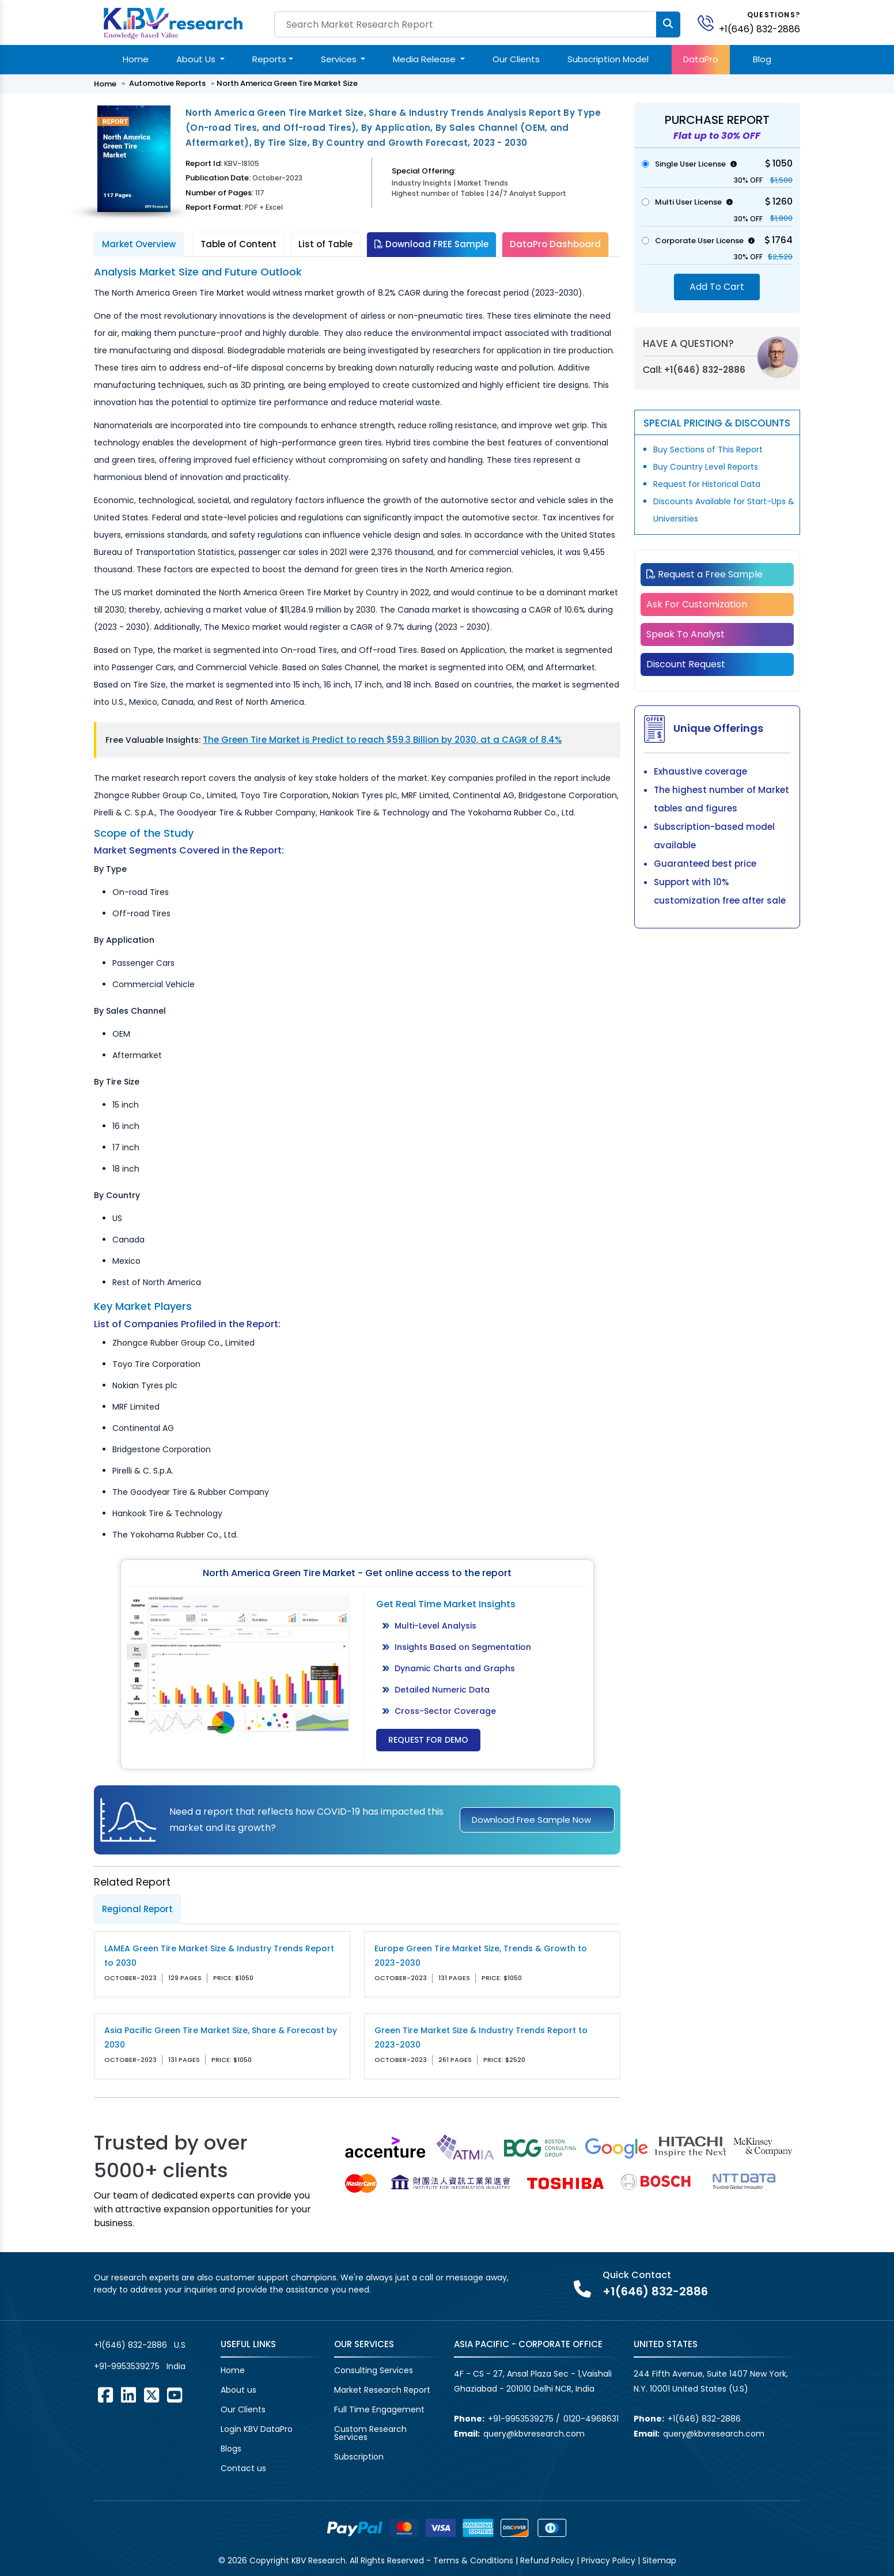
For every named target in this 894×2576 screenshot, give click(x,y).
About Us (197, 59)
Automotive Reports (167, 83)
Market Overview (139, 244)
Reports (269, 59)
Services (340, 59)
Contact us (243, 2468)
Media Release (425, 59)
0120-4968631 (591, 2418)
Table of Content (238, 244)
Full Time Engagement (379, 2409)
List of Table (325, 244)
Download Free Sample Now (531, 1820)
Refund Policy (547, 2560)
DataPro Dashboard (555, 244)
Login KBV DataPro (257, 2429)
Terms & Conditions (473, 2560)
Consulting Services (373, 2370)
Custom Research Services (370, 2433)
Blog (762, 59)
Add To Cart (717, 286)
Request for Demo (428, 1740)
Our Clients (516, 59)
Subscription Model (608, 59)
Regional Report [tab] (137, 1909)
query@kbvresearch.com (534, 2433)
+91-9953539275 (127, 2366)
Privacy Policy (608, 2560)
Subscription (359, 2457)
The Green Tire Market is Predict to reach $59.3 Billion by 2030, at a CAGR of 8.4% (382, 740)
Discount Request (685, 664)
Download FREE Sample (431, 244)
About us (238, 2390)
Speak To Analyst (685, 634)
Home (136, 59)
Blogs (231, 2449)
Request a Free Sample (704, 574)
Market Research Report (382, 2390)
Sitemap (659, 2560)
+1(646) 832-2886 (759, 29)
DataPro (700, 59)
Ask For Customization (696, 604)
